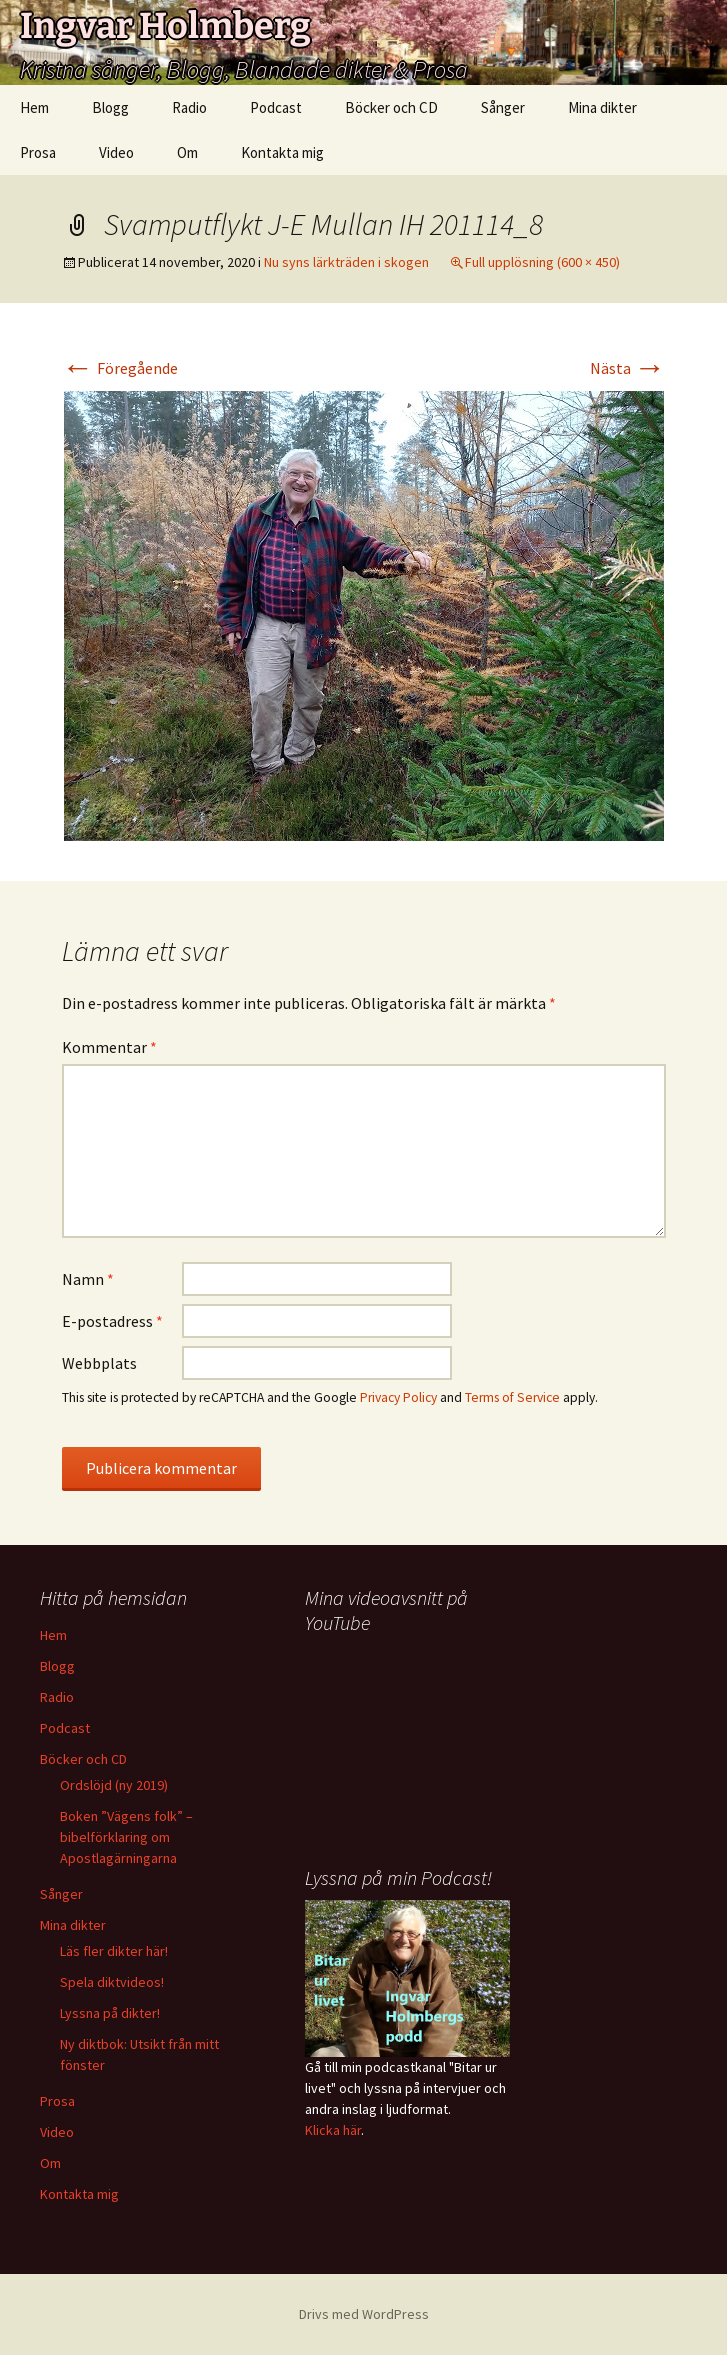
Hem (34, 107)
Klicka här (333, 2130)
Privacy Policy (398, 1397)
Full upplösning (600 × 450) (542, 262)
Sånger (503, 107)
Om (187, 152)
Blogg (110, 107)
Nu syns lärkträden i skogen (346, 262)
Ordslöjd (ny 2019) (114, 1785)
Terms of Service (512, 1397)
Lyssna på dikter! (110, 2013)
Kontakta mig (282, 152)
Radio (189, 107)
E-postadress (112, 1321)
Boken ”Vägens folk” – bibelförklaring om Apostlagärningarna (126, 1837)
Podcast (276, 107)
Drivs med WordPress (364, 2314)
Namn (88, 1279)
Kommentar (109, 1047)
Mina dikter (602, 107)
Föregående (120, 368)
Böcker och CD (391, 107)
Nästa (628, 368)
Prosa (38, 152)
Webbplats (99, 1363)
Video (116, 152)
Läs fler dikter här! (114, 1951)
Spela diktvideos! (112, 1982)
